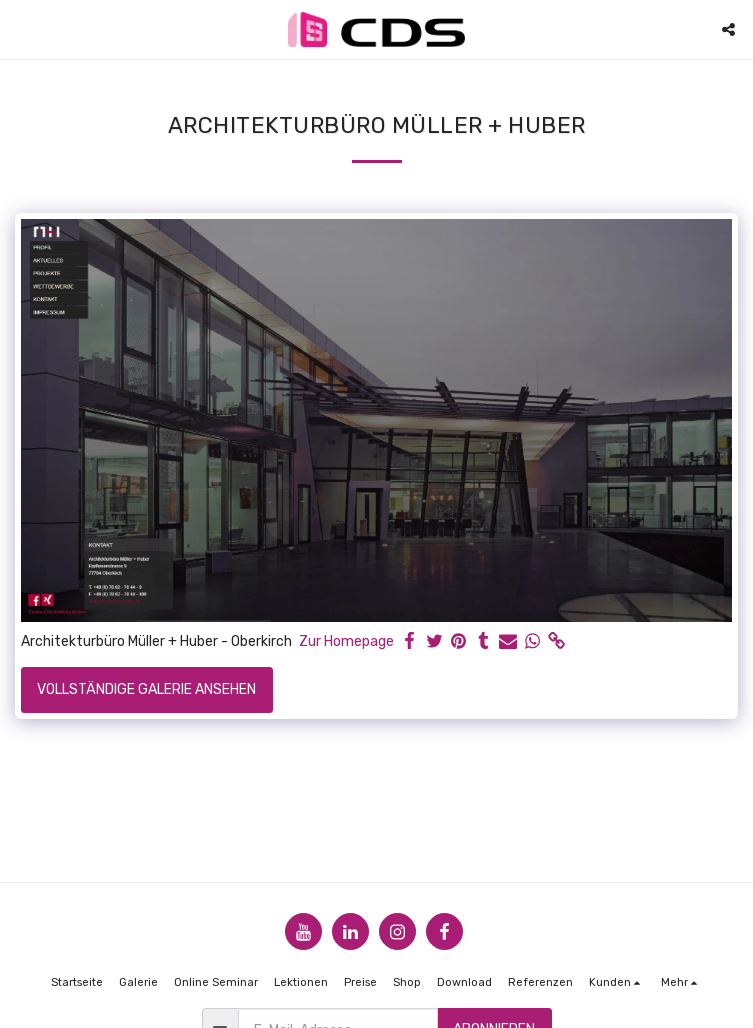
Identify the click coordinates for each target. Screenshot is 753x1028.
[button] (22, 29)
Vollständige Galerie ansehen (146, 689)
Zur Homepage (346, 641)
